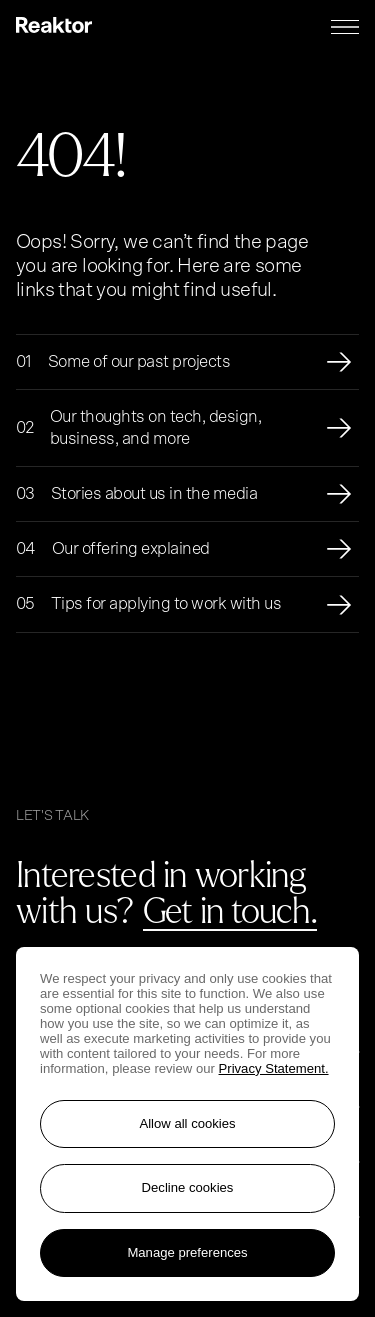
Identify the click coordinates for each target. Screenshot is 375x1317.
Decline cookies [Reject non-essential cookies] (188, 1187)
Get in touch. (230, 908)
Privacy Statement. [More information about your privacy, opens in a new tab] (274, 1068)
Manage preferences (187, 1252)
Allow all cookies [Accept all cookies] (187, 1123)
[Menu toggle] (345, 27)
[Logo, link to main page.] (54, 27)
